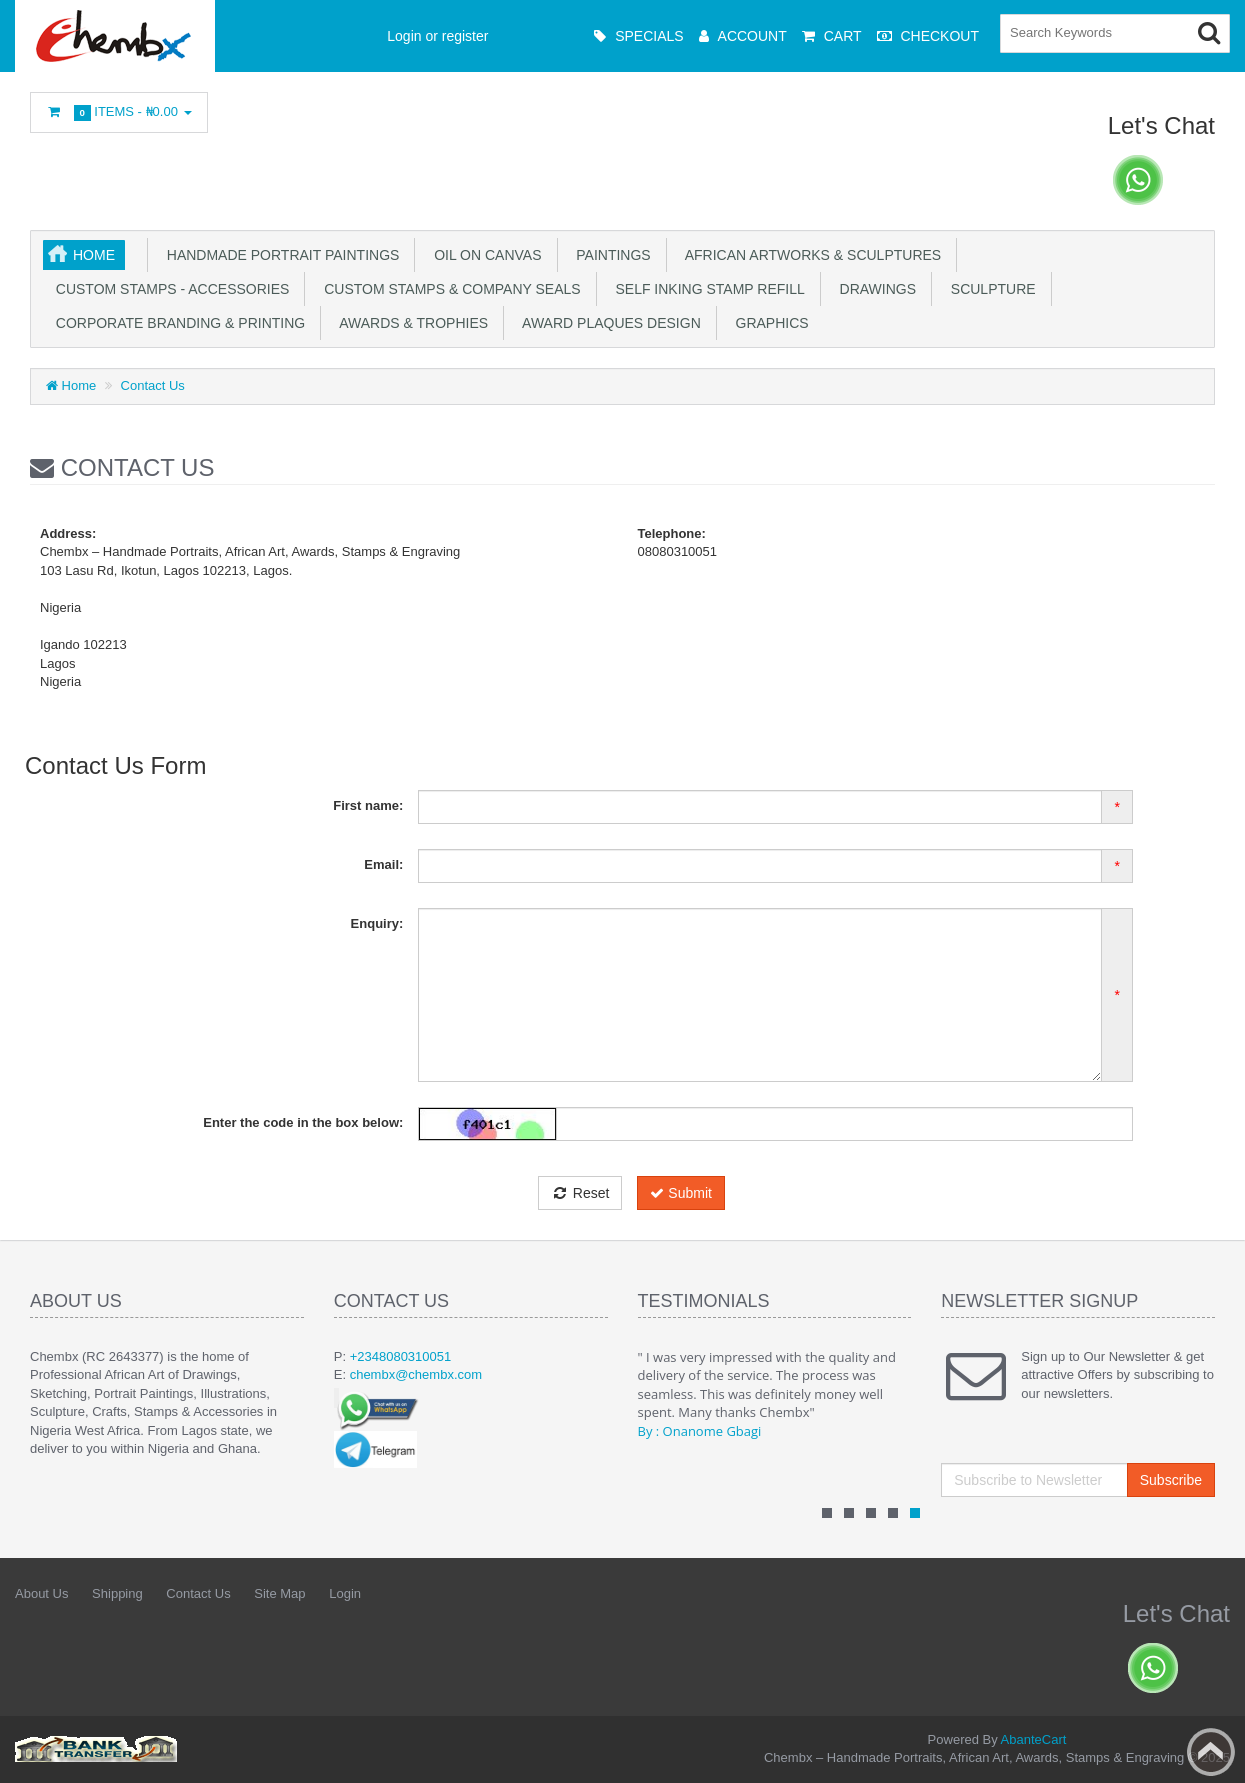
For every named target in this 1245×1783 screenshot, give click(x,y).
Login (345, 1593)
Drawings (874, 289)
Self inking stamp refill (706, 289)
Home (94, 255)
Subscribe (1171, 1480)
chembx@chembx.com (416, 1374)
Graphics (768, 323)
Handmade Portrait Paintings (279, 255)
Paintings (610, 255)
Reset (580, 1193)
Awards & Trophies (410, 323)
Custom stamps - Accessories (168, 289)
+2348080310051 (401, 1356)
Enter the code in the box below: (303, 1122)
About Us (41, 1593)
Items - (119, 112)
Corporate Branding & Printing (176, 323)
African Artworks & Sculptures (809, 255)
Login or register (437, 36)
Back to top (1211, 1752)
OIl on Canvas (483, 255)
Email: (383, 864)
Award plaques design (608, 323)
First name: (368, 805)
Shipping (117, 1593)
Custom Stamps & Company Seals (448, 289)
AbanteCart (1034, 1739)
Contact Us (153, 385)
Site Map (279, 1593)
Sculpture (989, 289)
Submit (680, 1193)
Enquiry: (377, 923)
